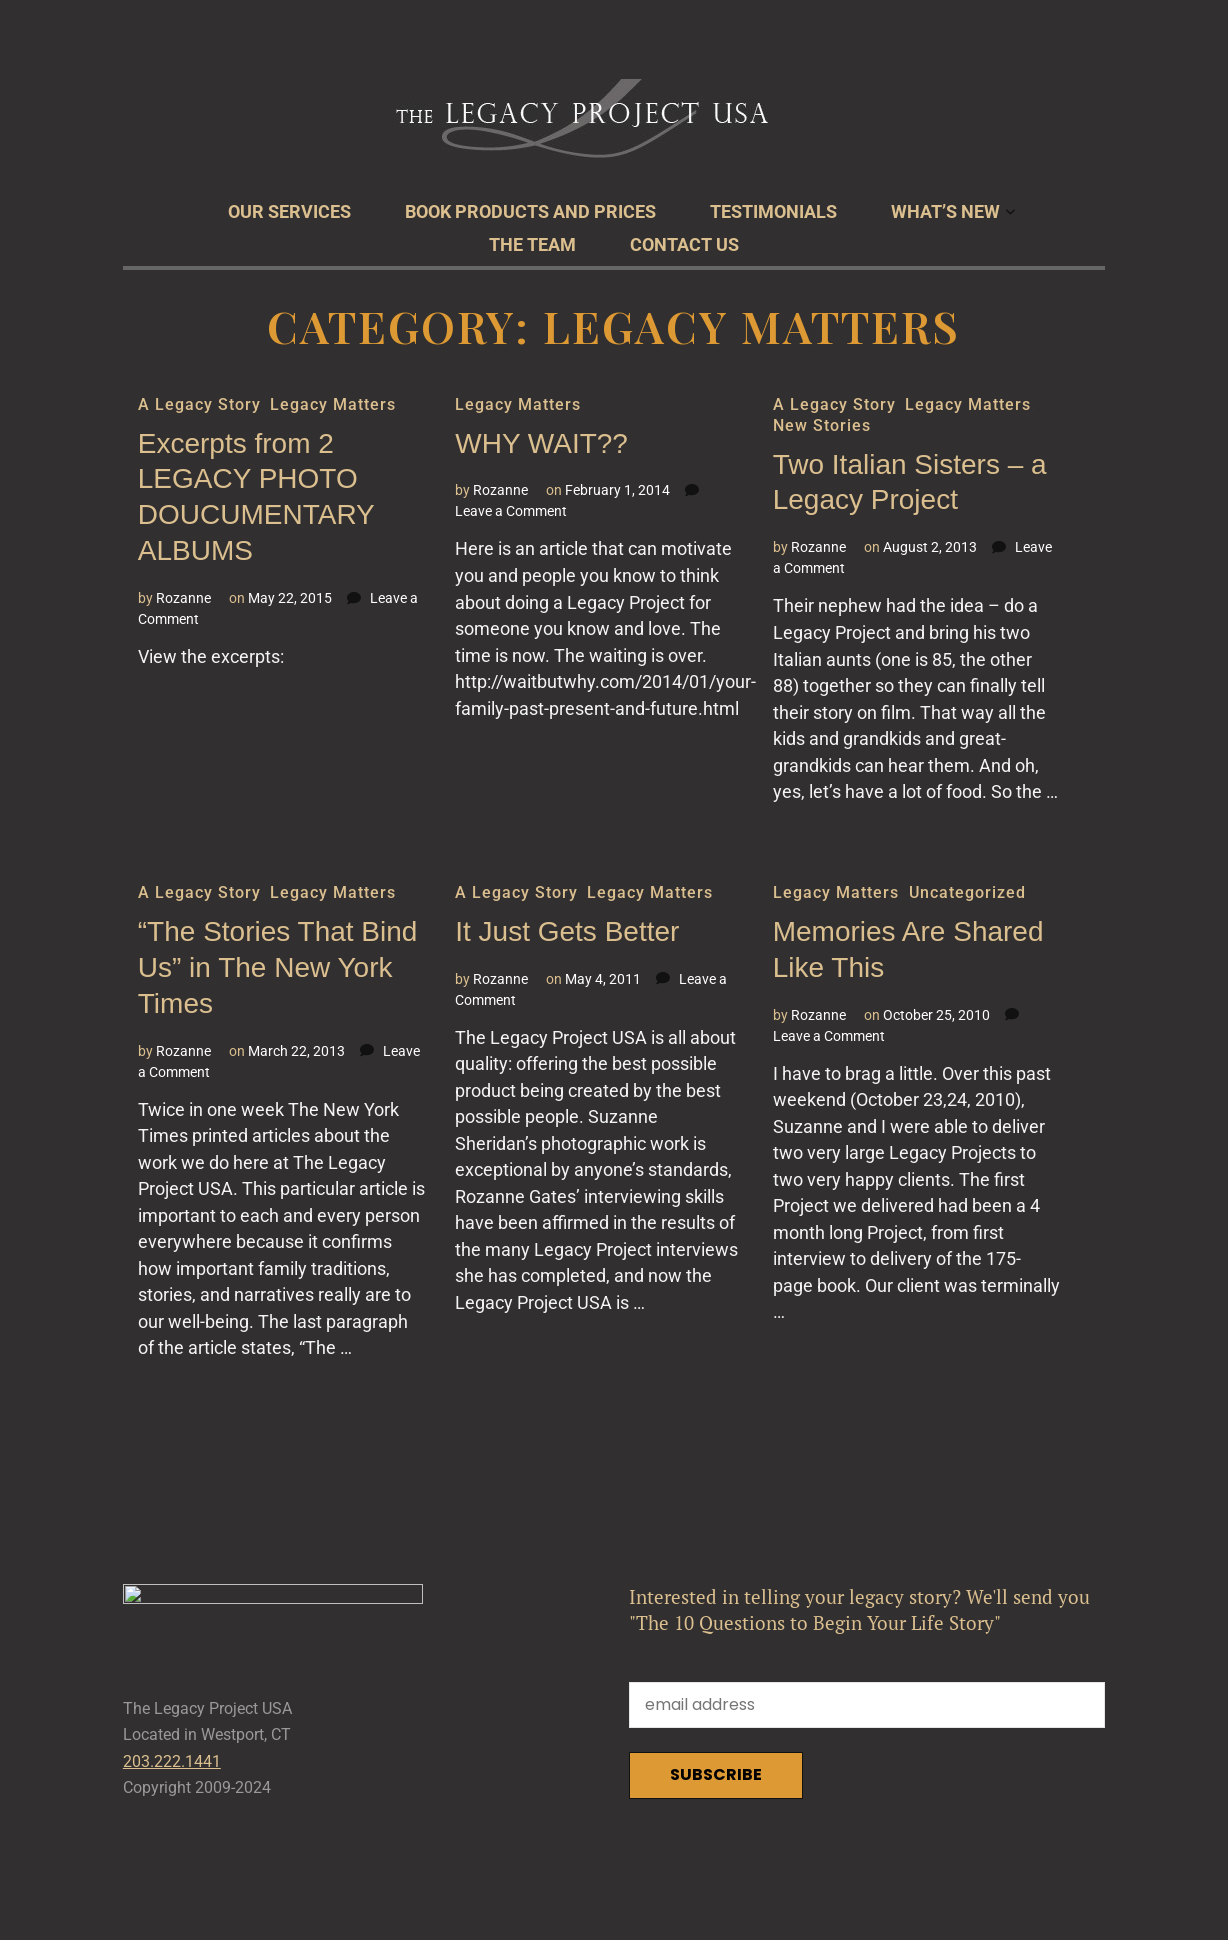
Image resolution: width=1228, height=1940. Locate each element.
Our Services (289, 211)
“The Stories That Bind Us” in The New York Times (278, 967)
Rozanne (183, 598)
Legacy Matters (333, 404)
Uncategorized (967, 892)
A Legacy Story (199, 404)
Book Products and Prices (530, 211)
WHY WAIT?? (541, 443)
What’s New (945, 211)
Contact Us (684, 244)
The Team (532, 244)
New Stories (822, 425)
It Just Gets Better (567, 931)
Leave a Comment (511, 511)
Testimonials (773, 211)
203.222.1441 (172, 1769)
